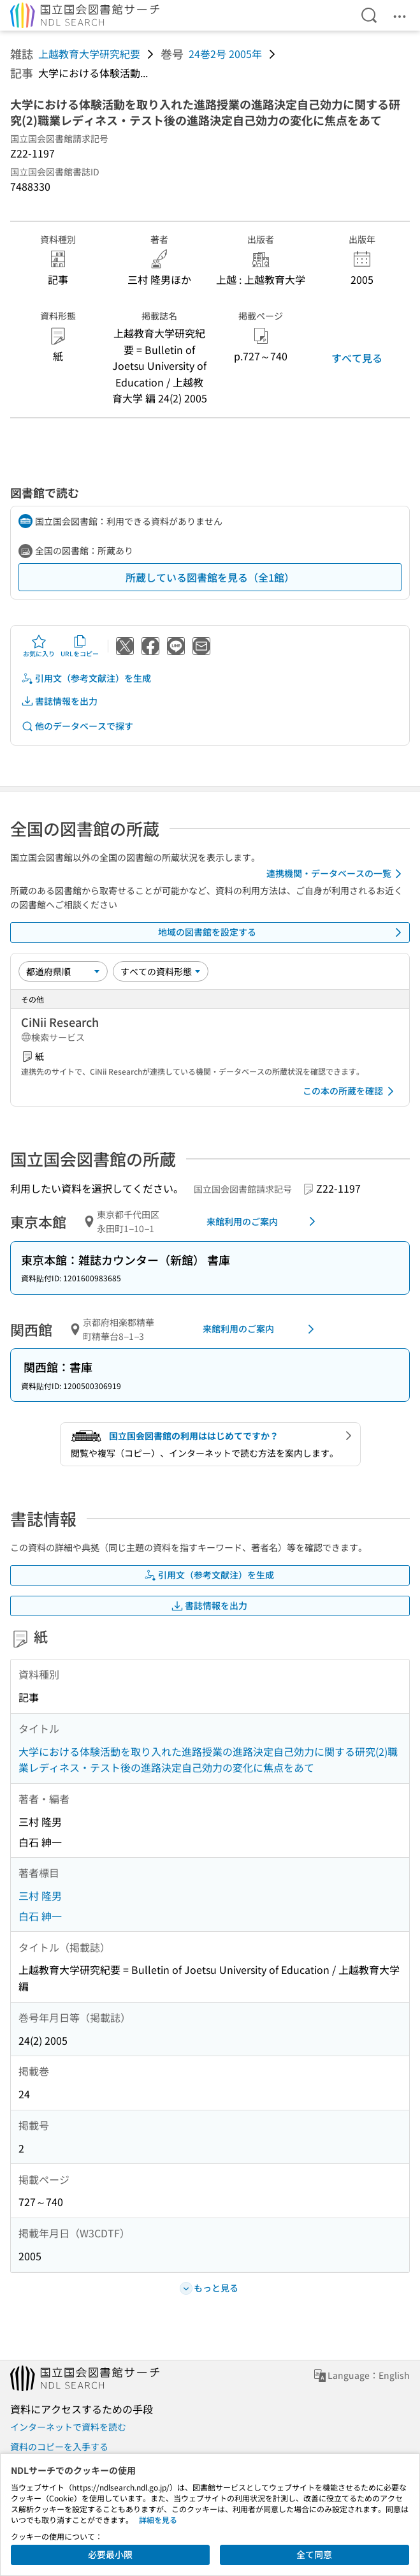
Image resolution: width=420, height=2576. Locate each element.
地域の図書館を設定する (282, 932)
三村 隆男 (40, 1895)
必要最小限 (110, 2554)
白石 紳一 (40, 1916)
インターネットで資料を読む (68, 2426)
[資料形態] (160, 971)
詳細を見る (158, 2519)
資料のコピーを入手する (59, 2446)
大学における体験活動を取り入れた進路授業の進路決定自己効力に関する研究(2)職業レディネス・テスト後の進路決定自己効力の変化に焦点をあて (208, 1760)
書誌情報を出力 (59, 701)
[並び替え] (63, 971)
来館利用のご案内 (263, 1221)
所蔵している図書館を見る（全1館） (210, 577)
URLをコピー (80, 646)
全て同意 (314, 2554)
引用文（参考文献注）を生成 (86, 678)
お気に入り (39, 646)
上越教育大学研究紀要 (89, 53)
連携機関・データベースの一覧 (336, 873)
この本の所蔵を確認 (350, 1091)
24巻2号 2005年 (225, 53)
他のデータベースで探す (77, 726)
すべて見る (356, 357)
